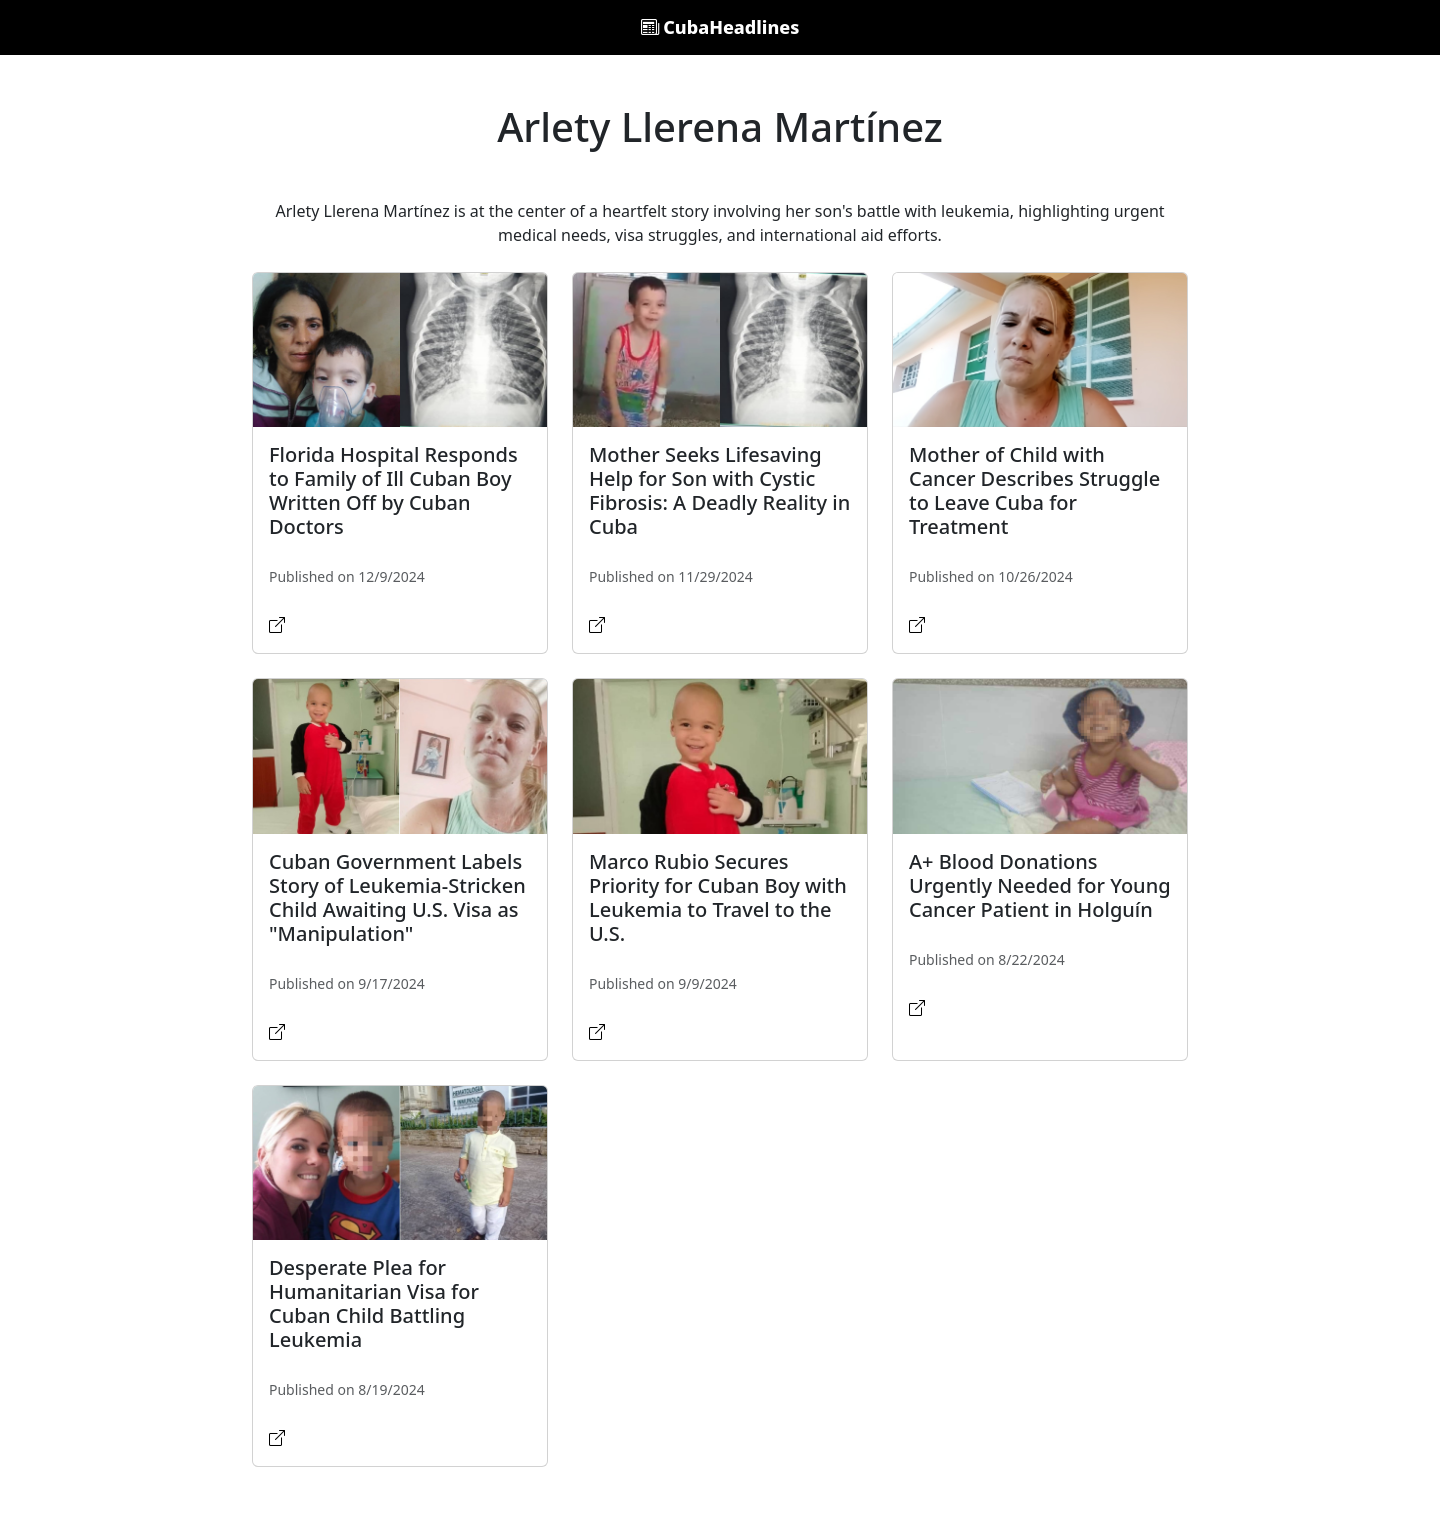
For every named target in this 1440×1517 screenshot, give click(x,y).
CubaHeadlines (720, 27)
